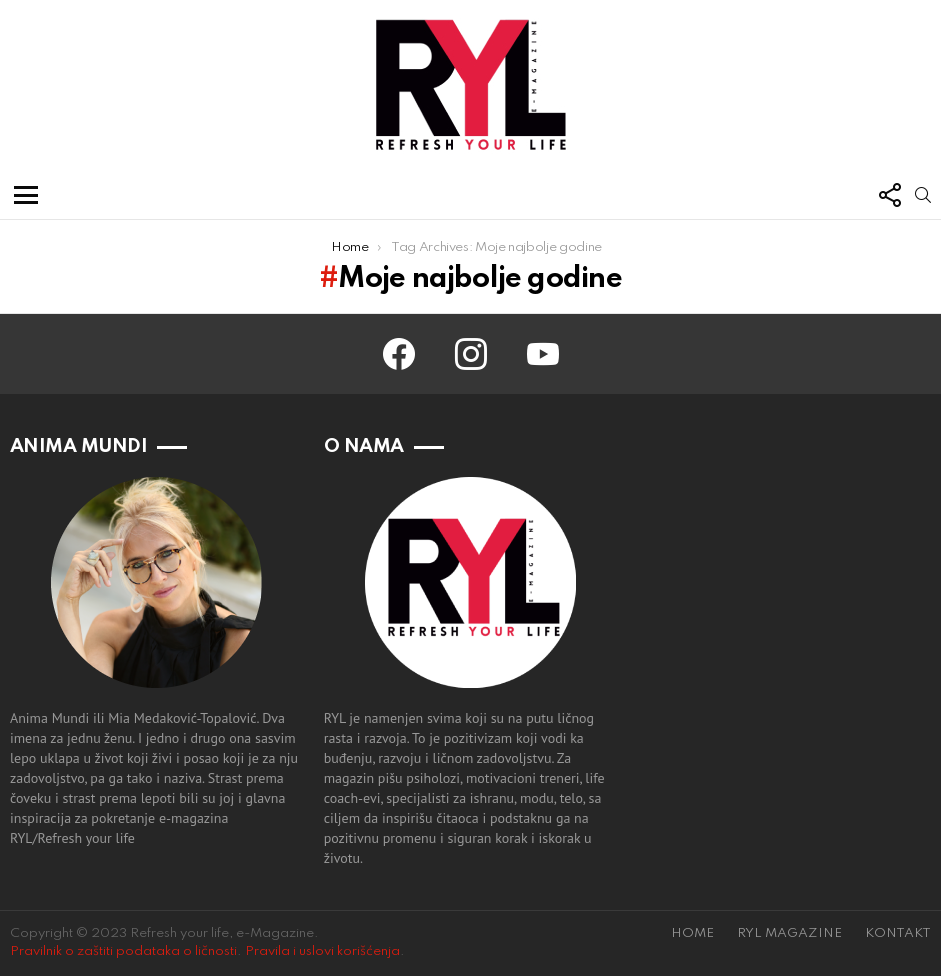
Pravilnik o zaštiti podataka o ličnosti (123, 951)
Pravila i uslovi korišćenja (322, 951)
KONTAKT (898, 933)
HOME (692, 933)
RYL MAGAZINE (789, 933)
